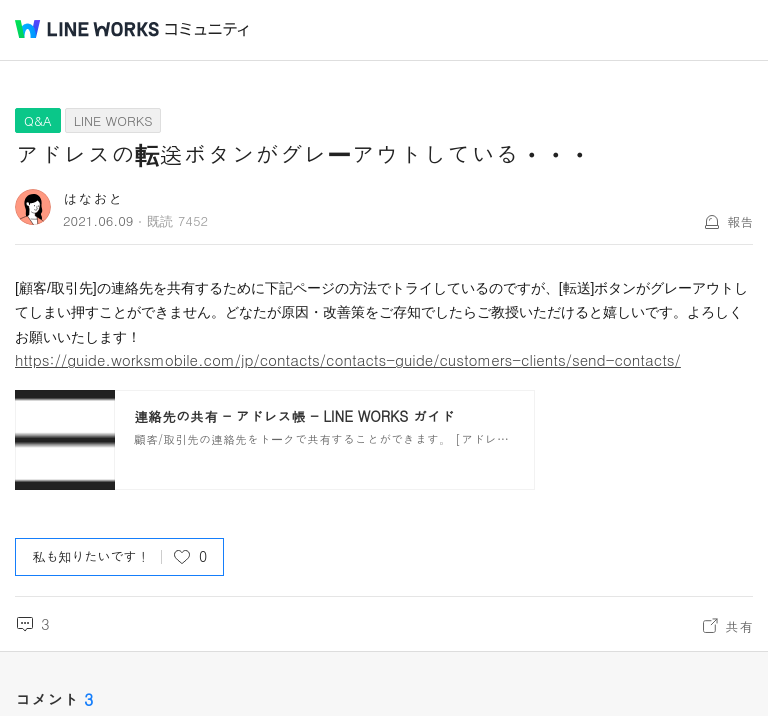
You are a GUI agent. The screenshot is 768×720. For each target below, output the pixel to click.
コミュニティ (207, 29)
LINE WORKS (113, 120)
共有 (739, 626)
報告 (740, 221)
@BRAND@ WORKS (87, 29)
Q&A (38, 120)
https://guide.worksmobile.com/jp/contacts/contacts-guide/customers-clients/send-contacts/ (348, 359)
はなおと (93, 198)
